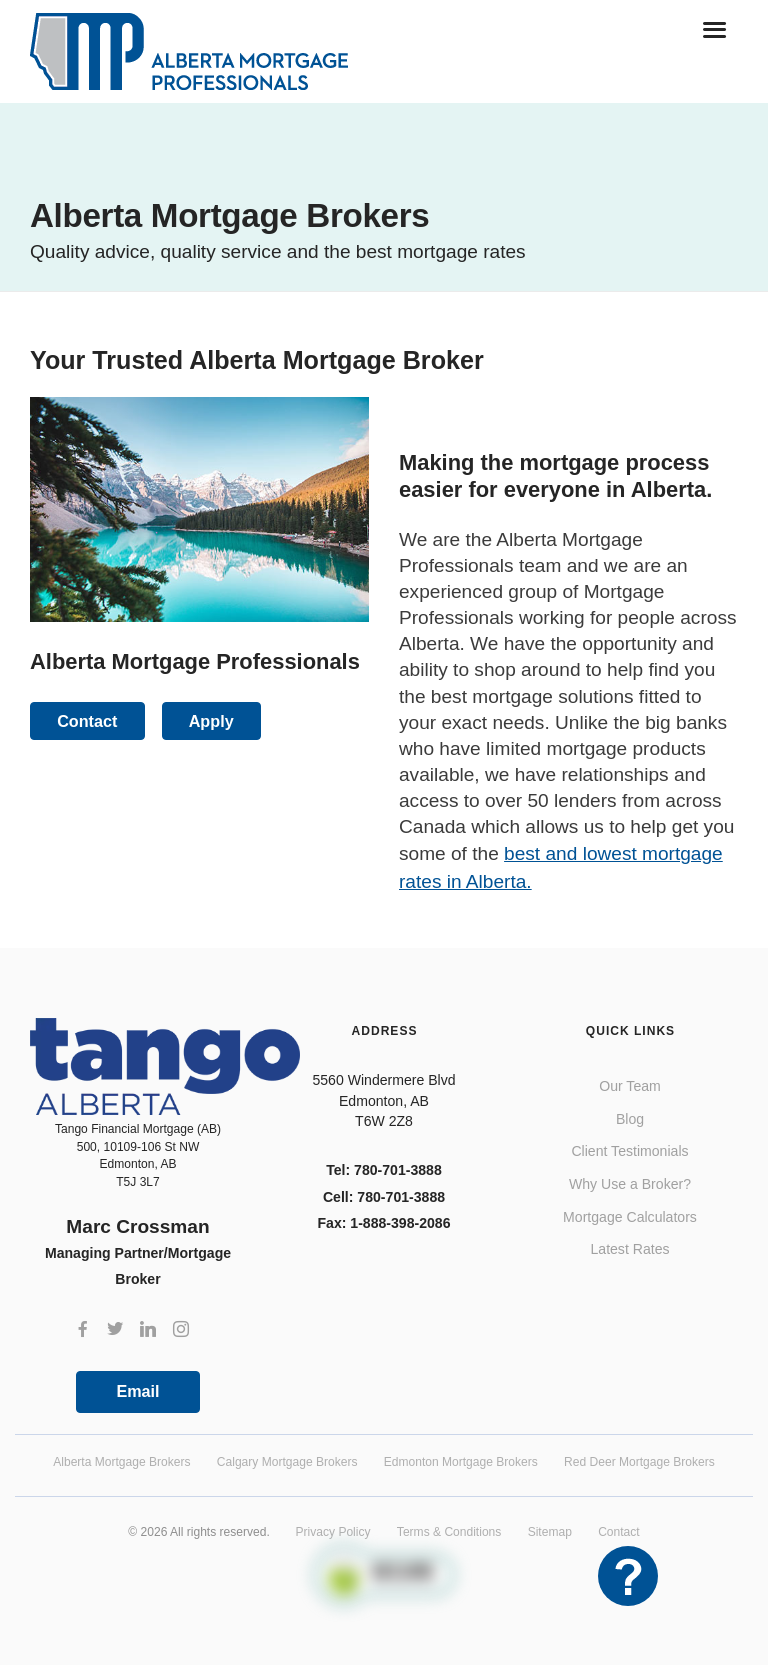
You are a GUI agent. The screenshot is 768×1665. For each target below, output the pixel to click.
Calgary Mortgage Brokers (287, 1462)
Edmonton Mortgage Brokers (461, 1462)
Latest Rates (629, 1249)
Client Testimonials (629, 1151)
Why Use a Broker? (630, 1184)
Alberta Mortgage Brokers (121, 1462)
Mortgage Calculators (630, 1217)
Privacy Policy (333, 1532)
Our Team (630, 1086)
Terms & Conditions (449, 1532)
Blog (630, 1119)
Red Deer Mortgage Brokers (639, 1462)
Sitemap (550, 1532)
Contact (619, 1532)
